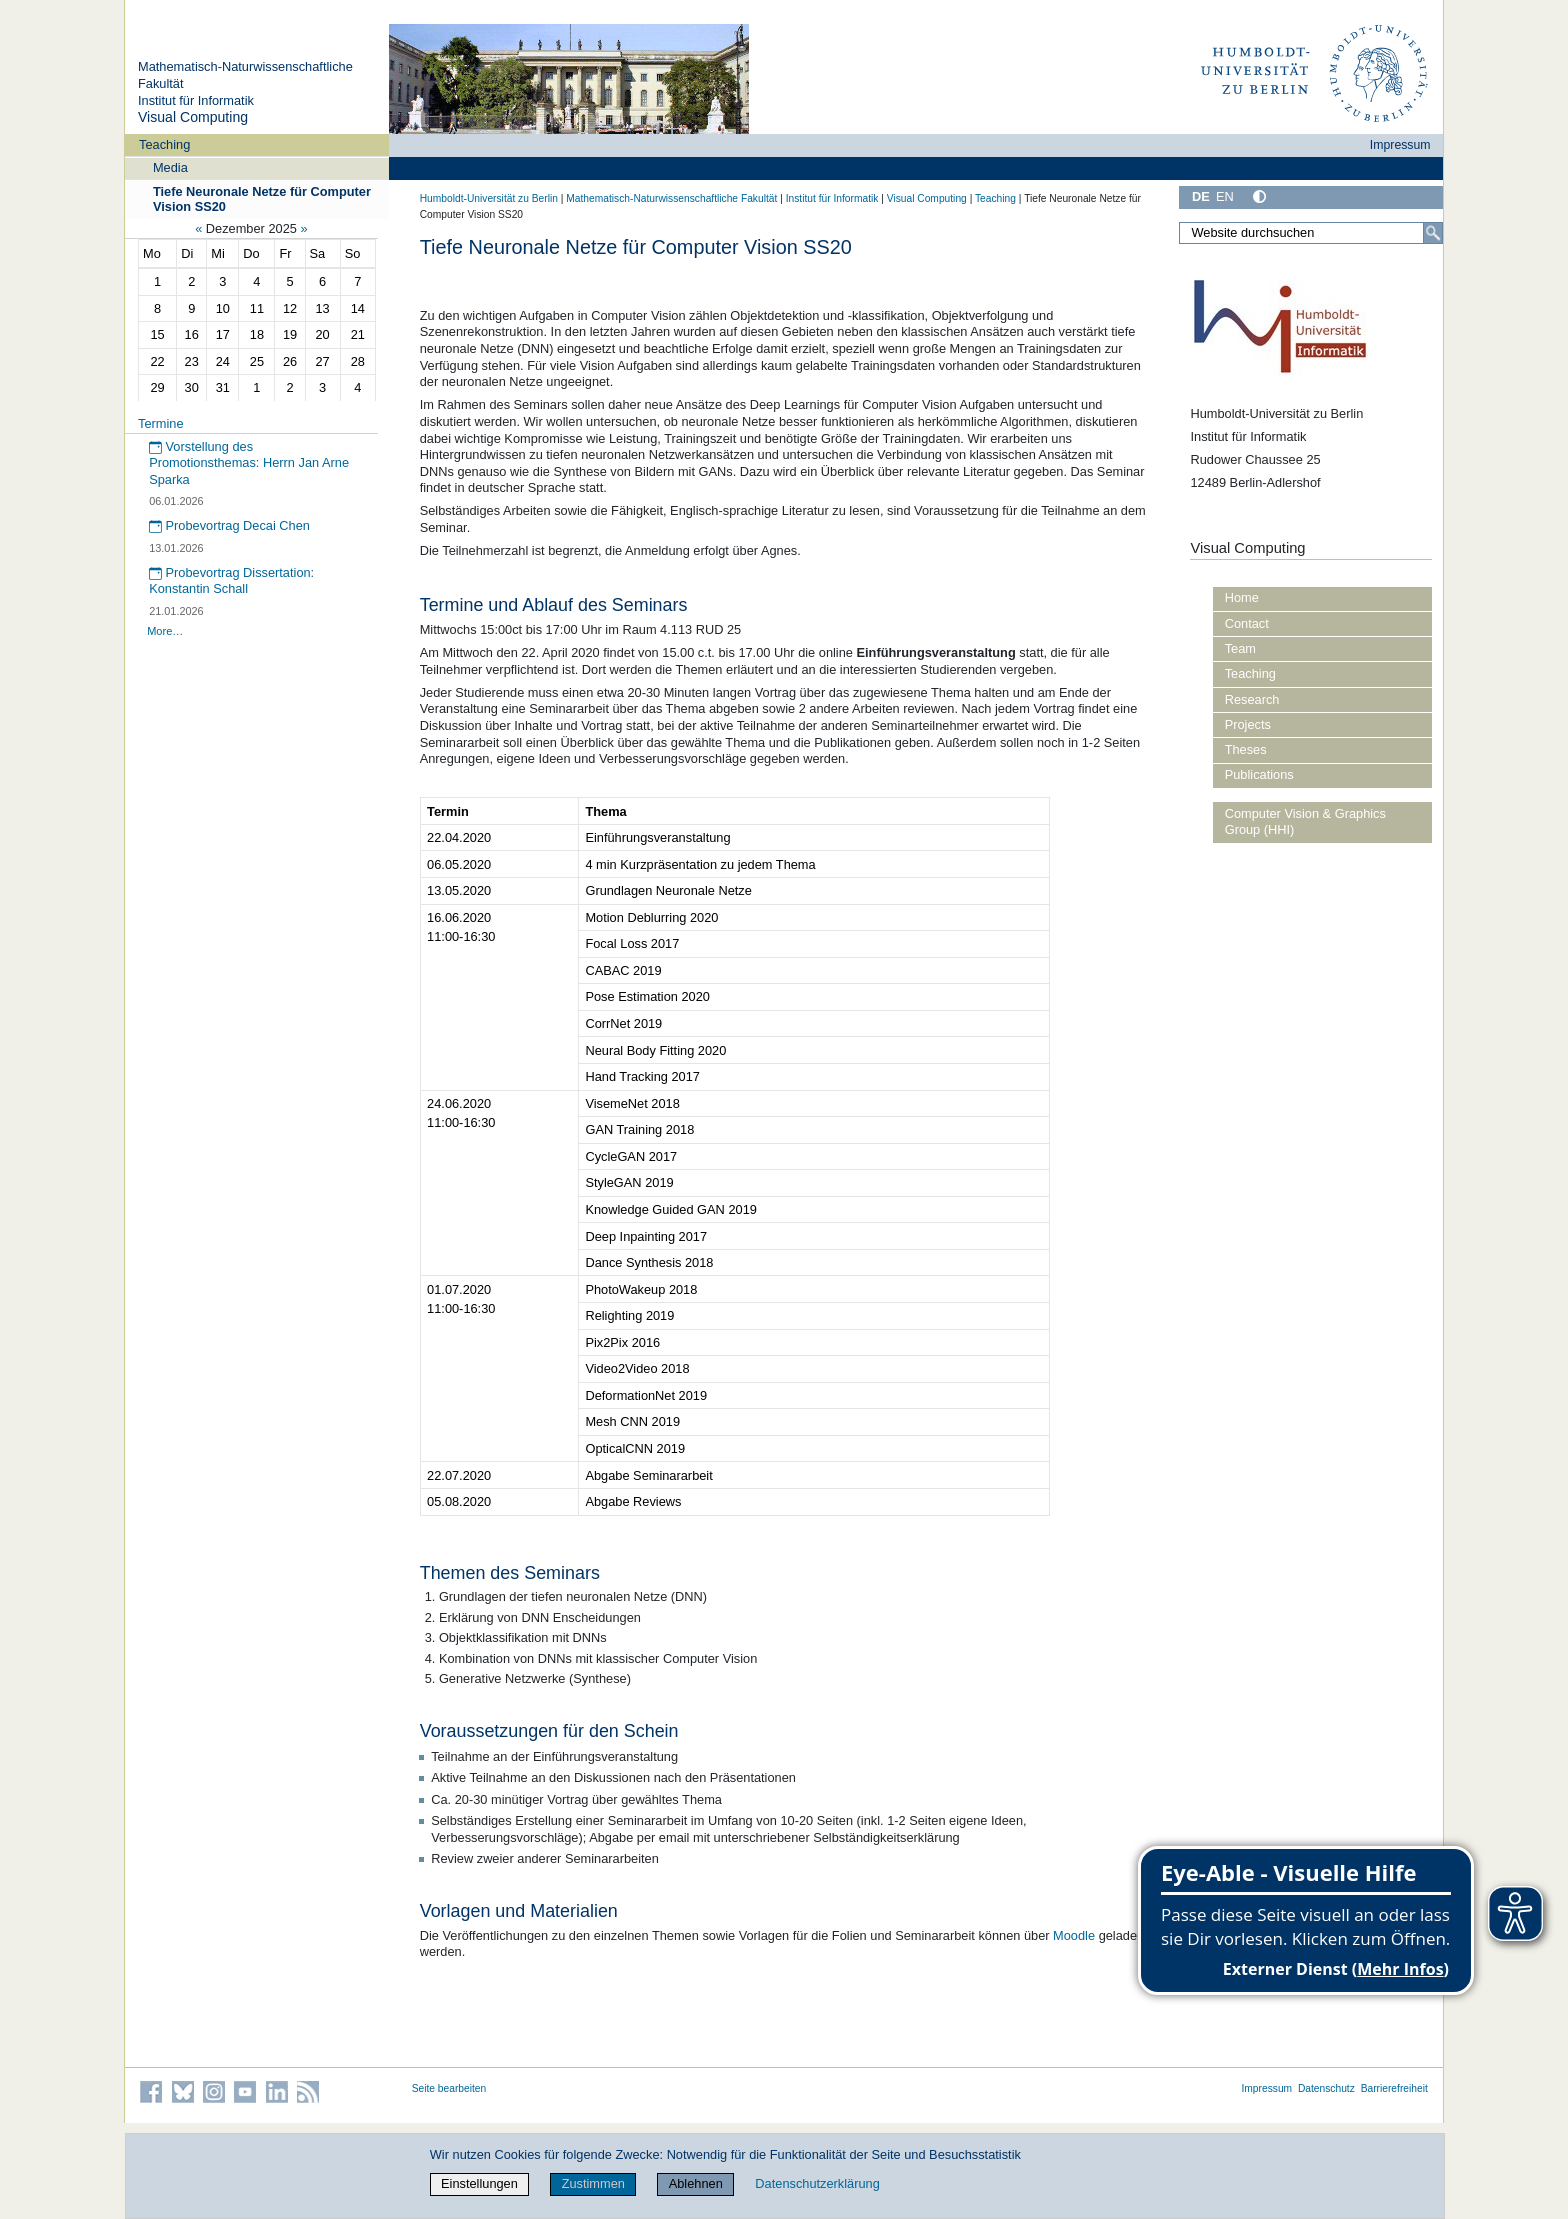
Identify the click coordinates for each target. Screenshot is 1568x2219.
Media (170, 167)
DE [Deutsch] (1201, 196)
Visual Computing (193, 117)
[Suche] (1433, 233)
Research (1252, 699)
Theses (1246, 749)
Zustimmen (593, 2183)
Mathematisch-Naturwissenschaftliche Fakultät (671, 198)
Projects (1248, 724)
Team (1240, 648)
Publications (1259, 774)
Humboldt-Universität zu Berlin (489, 198)
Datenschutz (1326, 2088)
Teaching (164, 144)
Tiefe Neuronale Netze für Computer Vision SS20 (262, 199)
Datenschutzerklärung (817, 2183)
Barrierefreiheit (1394, 2088)
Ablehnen (696, 2183)
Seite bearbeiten (449, 2088)
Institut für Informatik (196, 100)
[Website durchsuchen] (1311, 233)
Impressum (1400, 145)
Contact (1247, 623)
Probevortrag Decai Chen (229, 525)
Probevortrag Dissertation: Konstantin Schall (231, 581)
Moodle (1074, 1935)
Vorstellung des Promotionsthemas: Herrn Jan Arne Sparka (249, 463)
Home (1242, 597)
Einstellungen (479, 2183)
